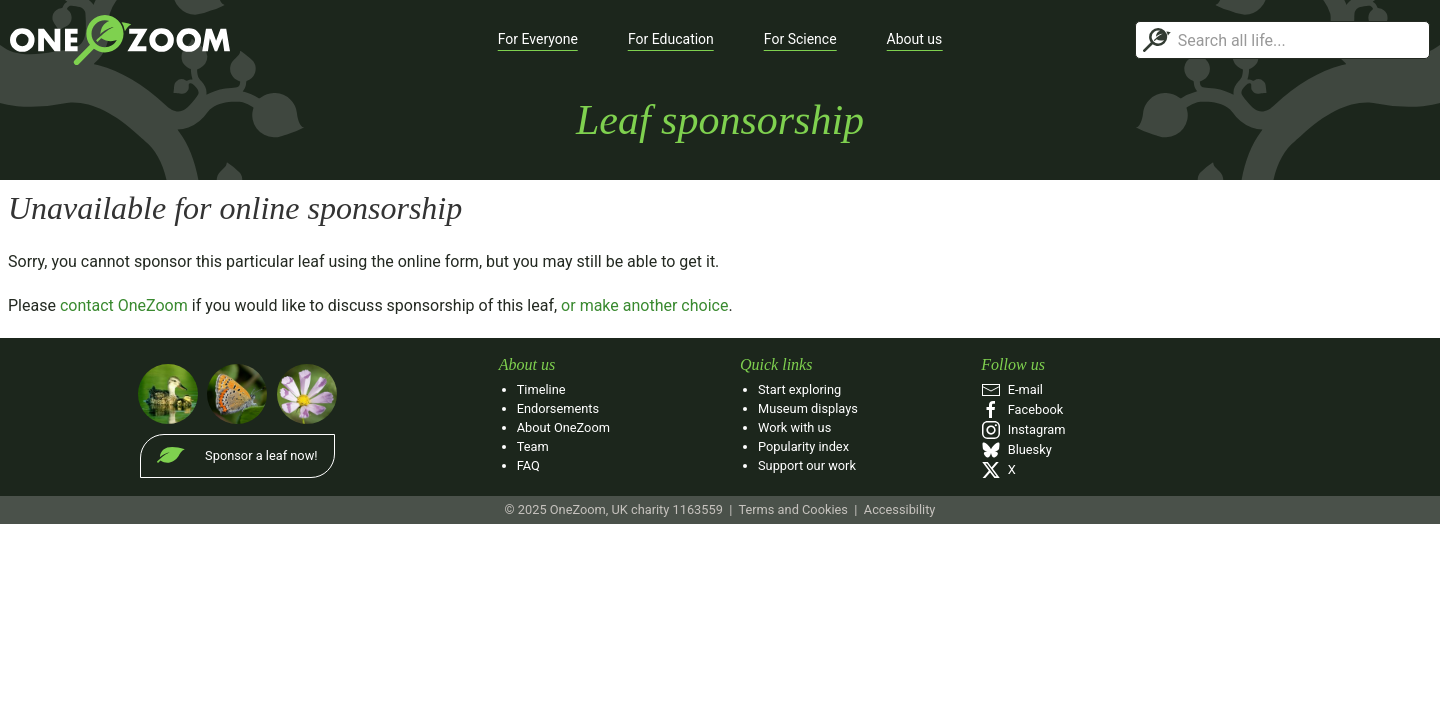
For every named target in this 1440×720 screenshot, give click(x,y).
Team (533, 446)
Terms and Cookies (792, 509)
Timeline (541, 389)
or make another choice (644, 305)
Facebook (1022, 409)
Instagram (1023, 429)
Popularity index (803, 446)
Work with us (794, 427)
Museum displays (808, 408)
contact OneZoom (124, 305)
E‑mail (1012, 389)
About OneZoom (563, 427)
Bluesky (1016, 449)
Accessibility (900, 509)
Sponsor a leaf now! (261, 455)
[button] (538, 40)
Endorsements (558, 408)
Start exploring (799, 389)
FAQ (528, 465)
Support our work (807, 465)
